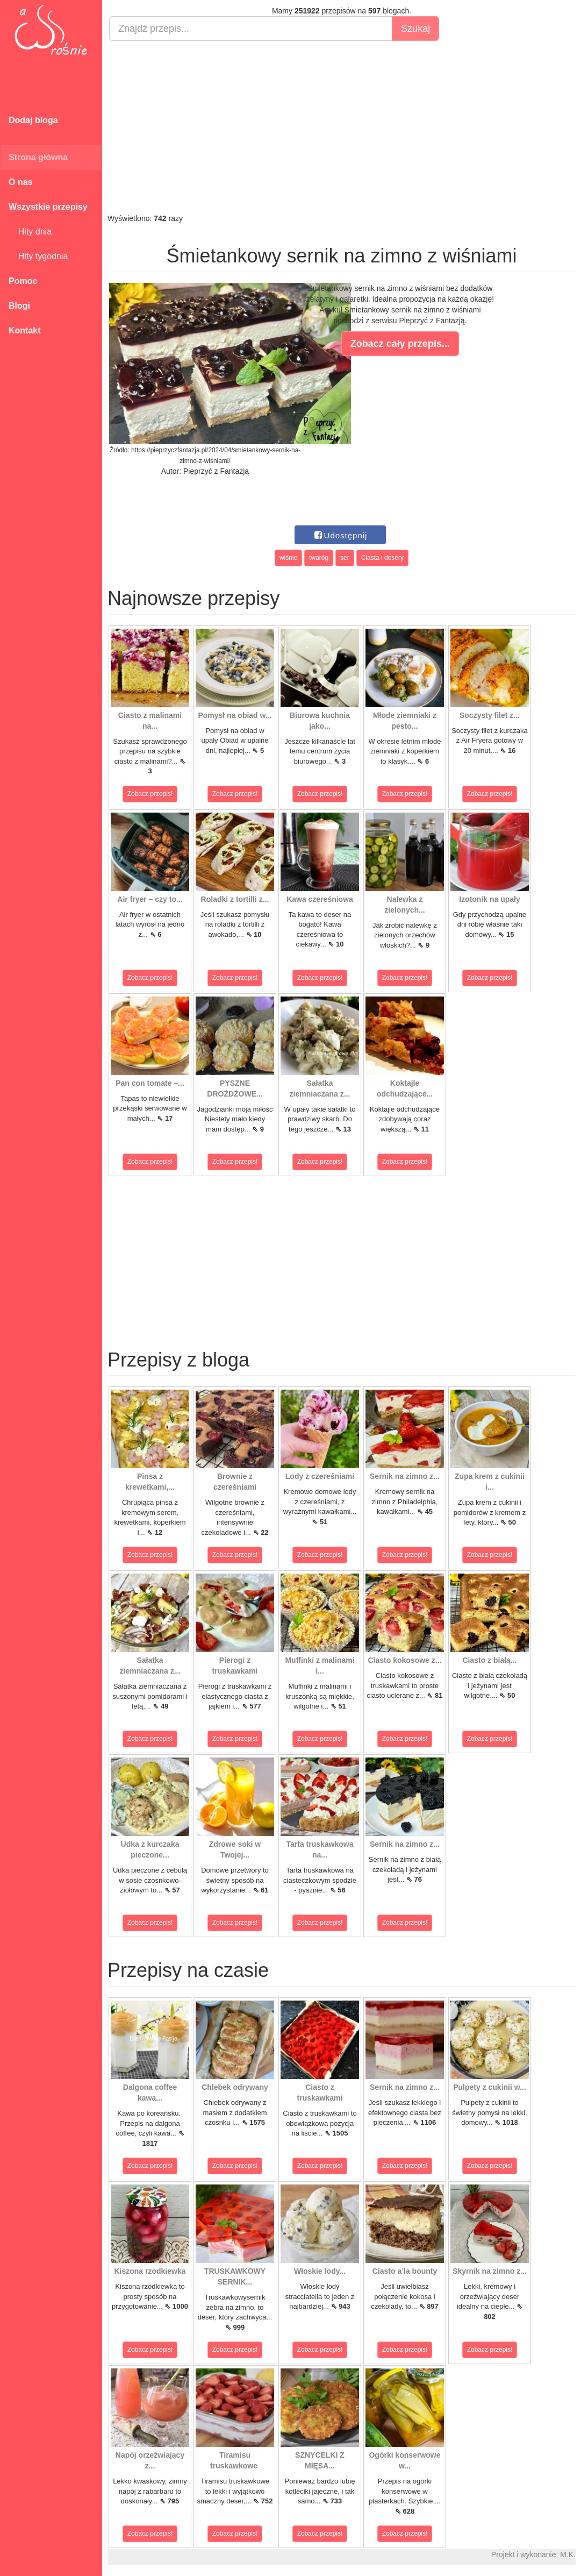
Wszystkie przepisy (48, 206)
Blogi (19, 305)
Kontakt (25, 330)
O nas (20, 182)
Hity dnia (30, 231)
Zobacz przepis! (150, 794)
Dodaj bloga (33, 120)
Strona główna (38, 157)
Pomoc (23, 281)
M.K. (568, 2554)
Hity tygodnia (38, 256)
